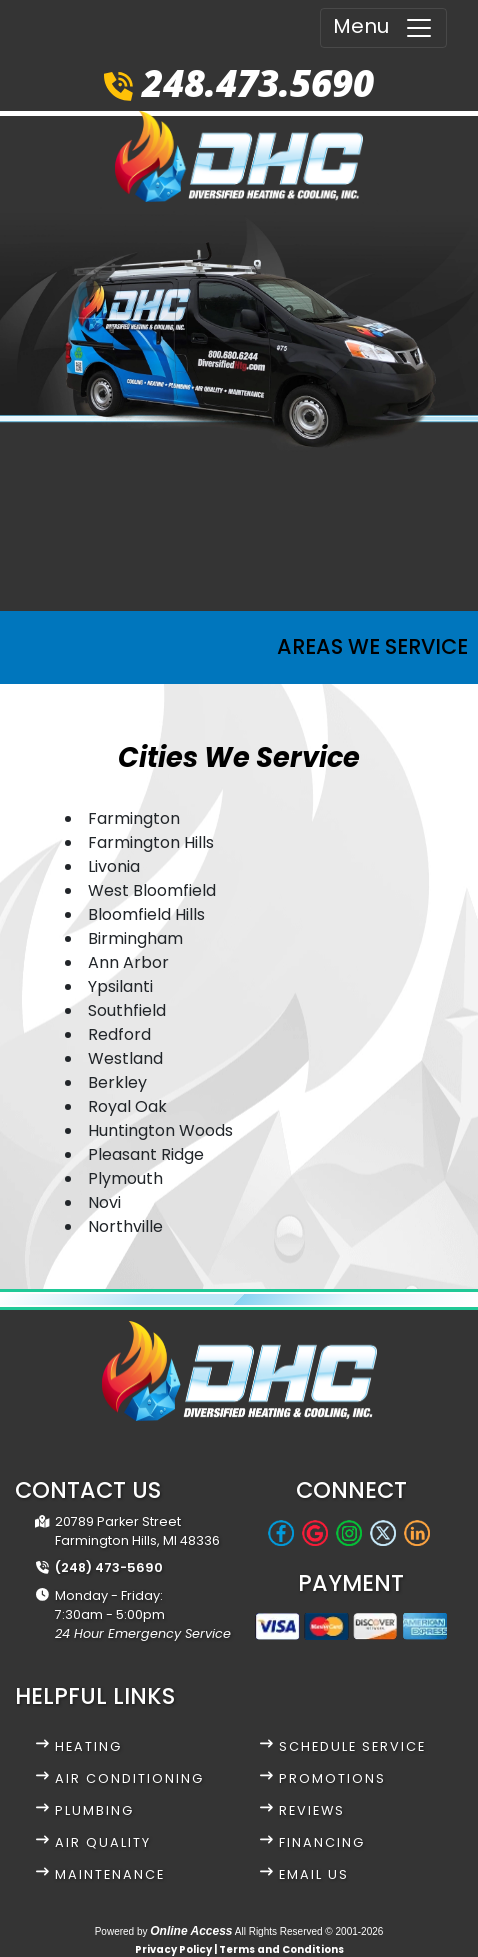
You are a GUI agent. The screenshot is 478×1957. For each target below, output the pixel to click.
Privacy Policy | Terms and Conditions (239, 1949)
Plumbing (94, 1810)
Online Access (191, 1931)
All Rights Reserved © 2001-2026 (309, 1931)
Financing (322, 1842)
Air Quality (103, 1842)
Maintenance (110, 1874)
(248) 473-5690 (109, 1567)
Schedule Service (352, 1746)
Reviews (312, 1810)
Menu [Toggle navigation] (383, 27)
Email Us (314, 1874)
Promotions (332, 1778)
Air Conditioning (129, 1778)
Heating (88, 1746)
